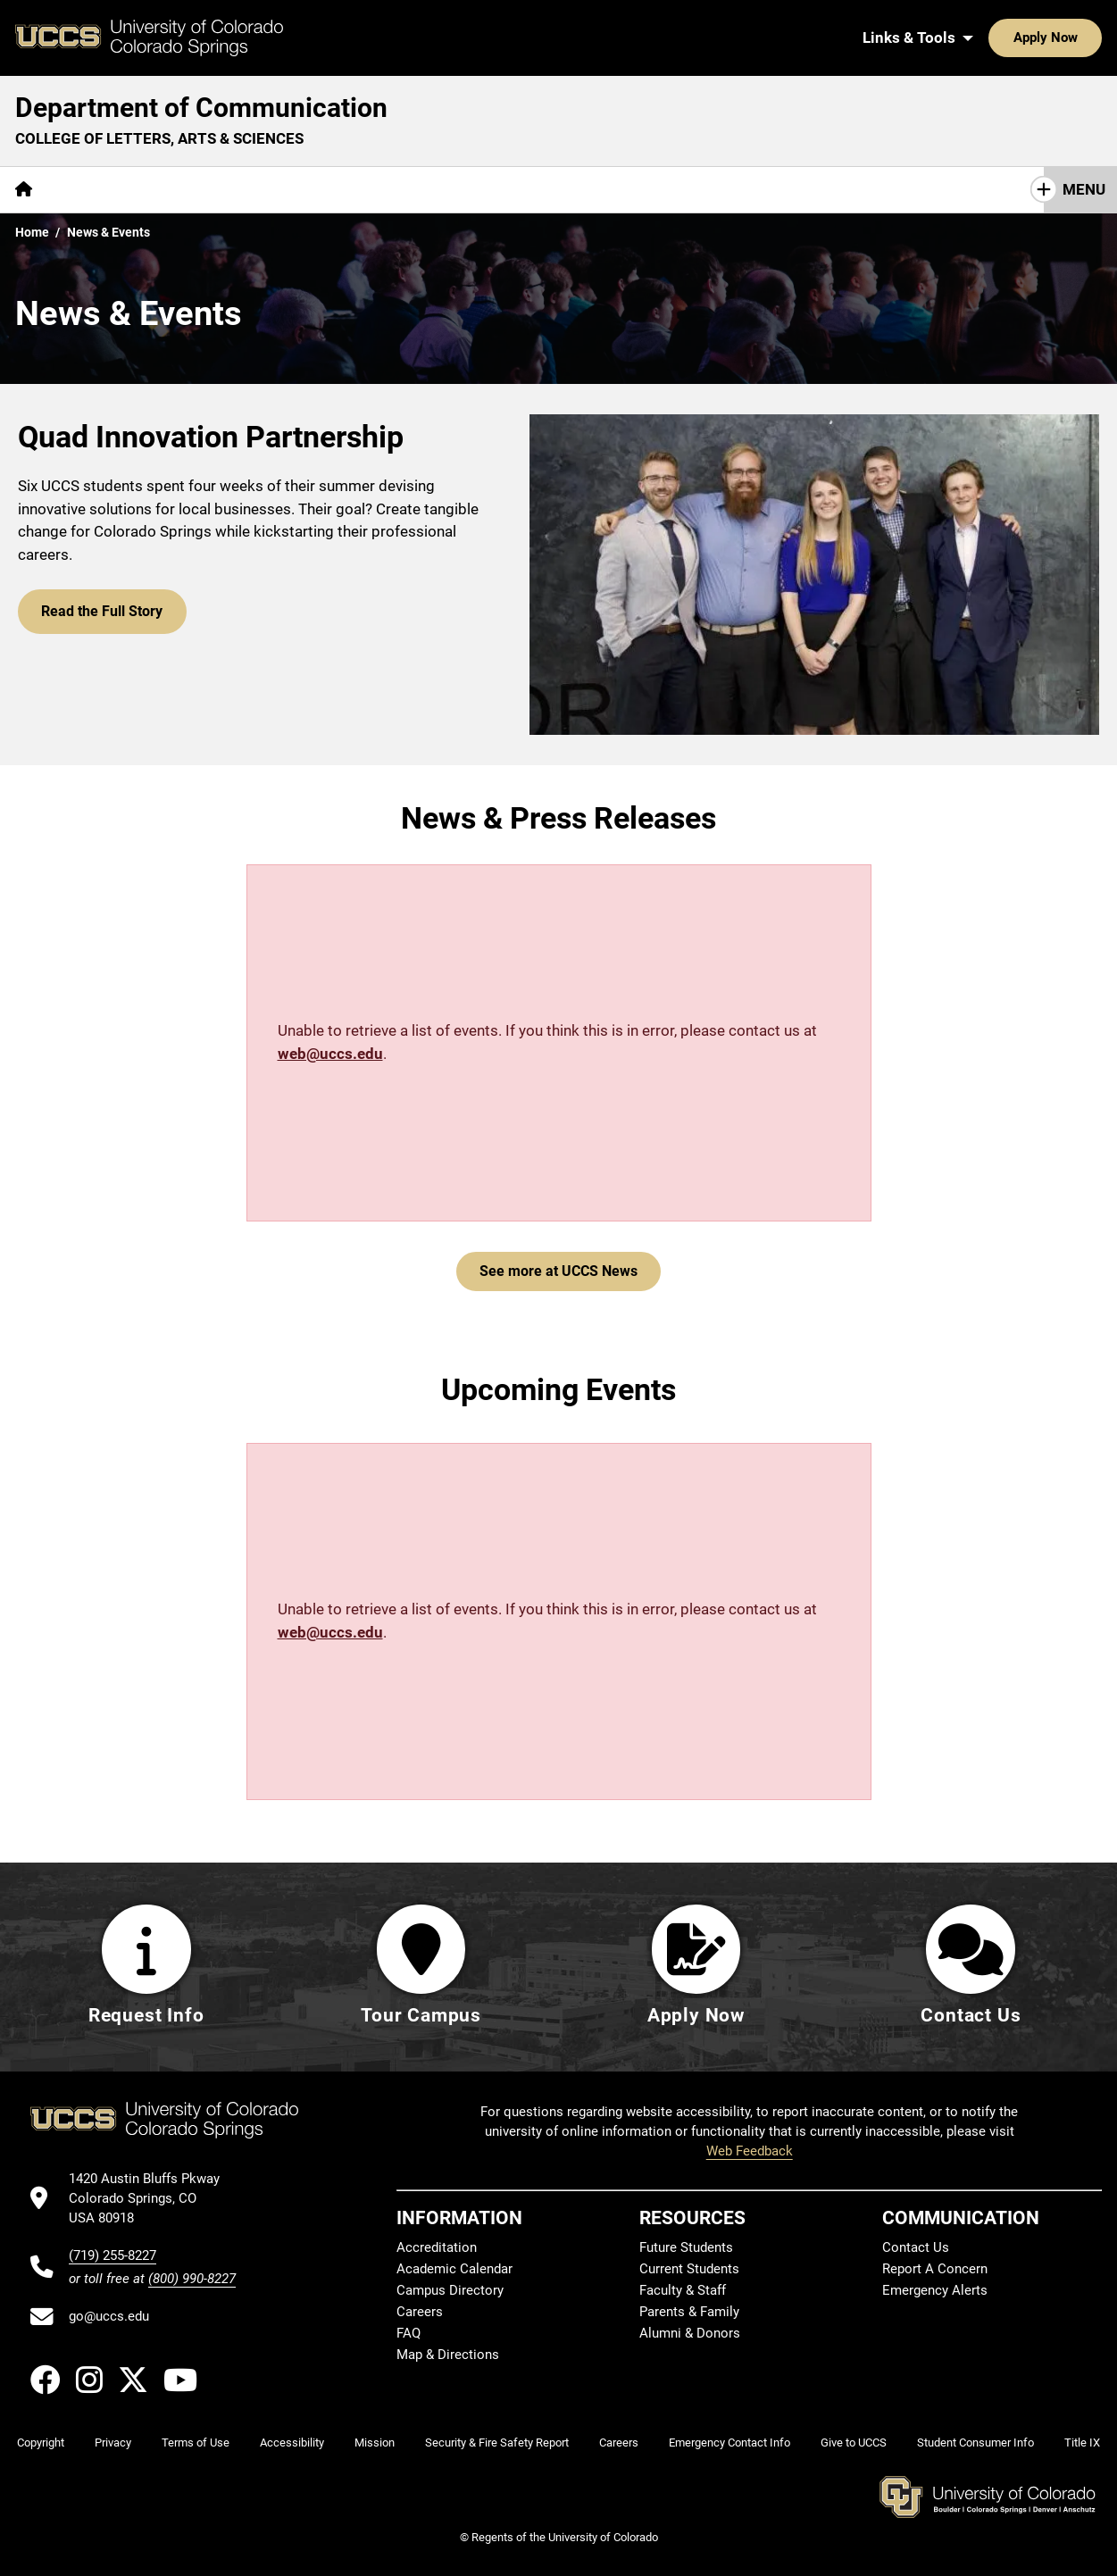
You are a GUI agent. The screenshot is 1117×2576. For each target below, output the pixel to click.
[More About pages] (96, 190)
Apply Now (990, 37)
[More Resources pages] (343, 190)
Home (32, 232)
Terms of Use (195, 2442)
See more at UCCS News (558, 1271)
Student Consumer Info (975, 2442)
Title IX (1082, 2442)
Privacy (113, 2442)
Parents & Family (689, 2312)
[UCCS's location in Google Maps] (152, 2199)
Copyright (40, 2442)
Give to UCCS (854, 2442)
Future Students (686, 2247)
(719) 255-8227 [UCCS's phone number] (112, 2255)
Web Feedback (749, 2151)
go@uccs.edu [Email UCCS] (109, 2316)
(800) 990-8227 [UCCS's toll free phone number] (192, 2279)
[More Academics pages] (212, 190)
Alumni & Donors (689, 2333)
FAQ (408, 2333)
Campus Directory (450, 2290)
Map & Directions (447, 2355)
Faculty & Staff (682, 2290)
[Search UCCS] (1082, 37)
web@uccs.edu (330, 1054)
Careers (419, 2312)
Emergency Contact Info (729, 2442)
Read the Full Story (98, 608)
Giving (446, 189)
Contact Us (537, 189)
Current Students (689, 2269)
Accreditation (436, 2247)
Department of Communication (201, 107)
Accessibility (292, 2442)
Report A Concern (935, 2269)
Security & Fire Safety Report (497, 2442)
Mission (374, 2442)
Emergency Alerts (935, 2290)
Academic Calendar (454, 2269)
